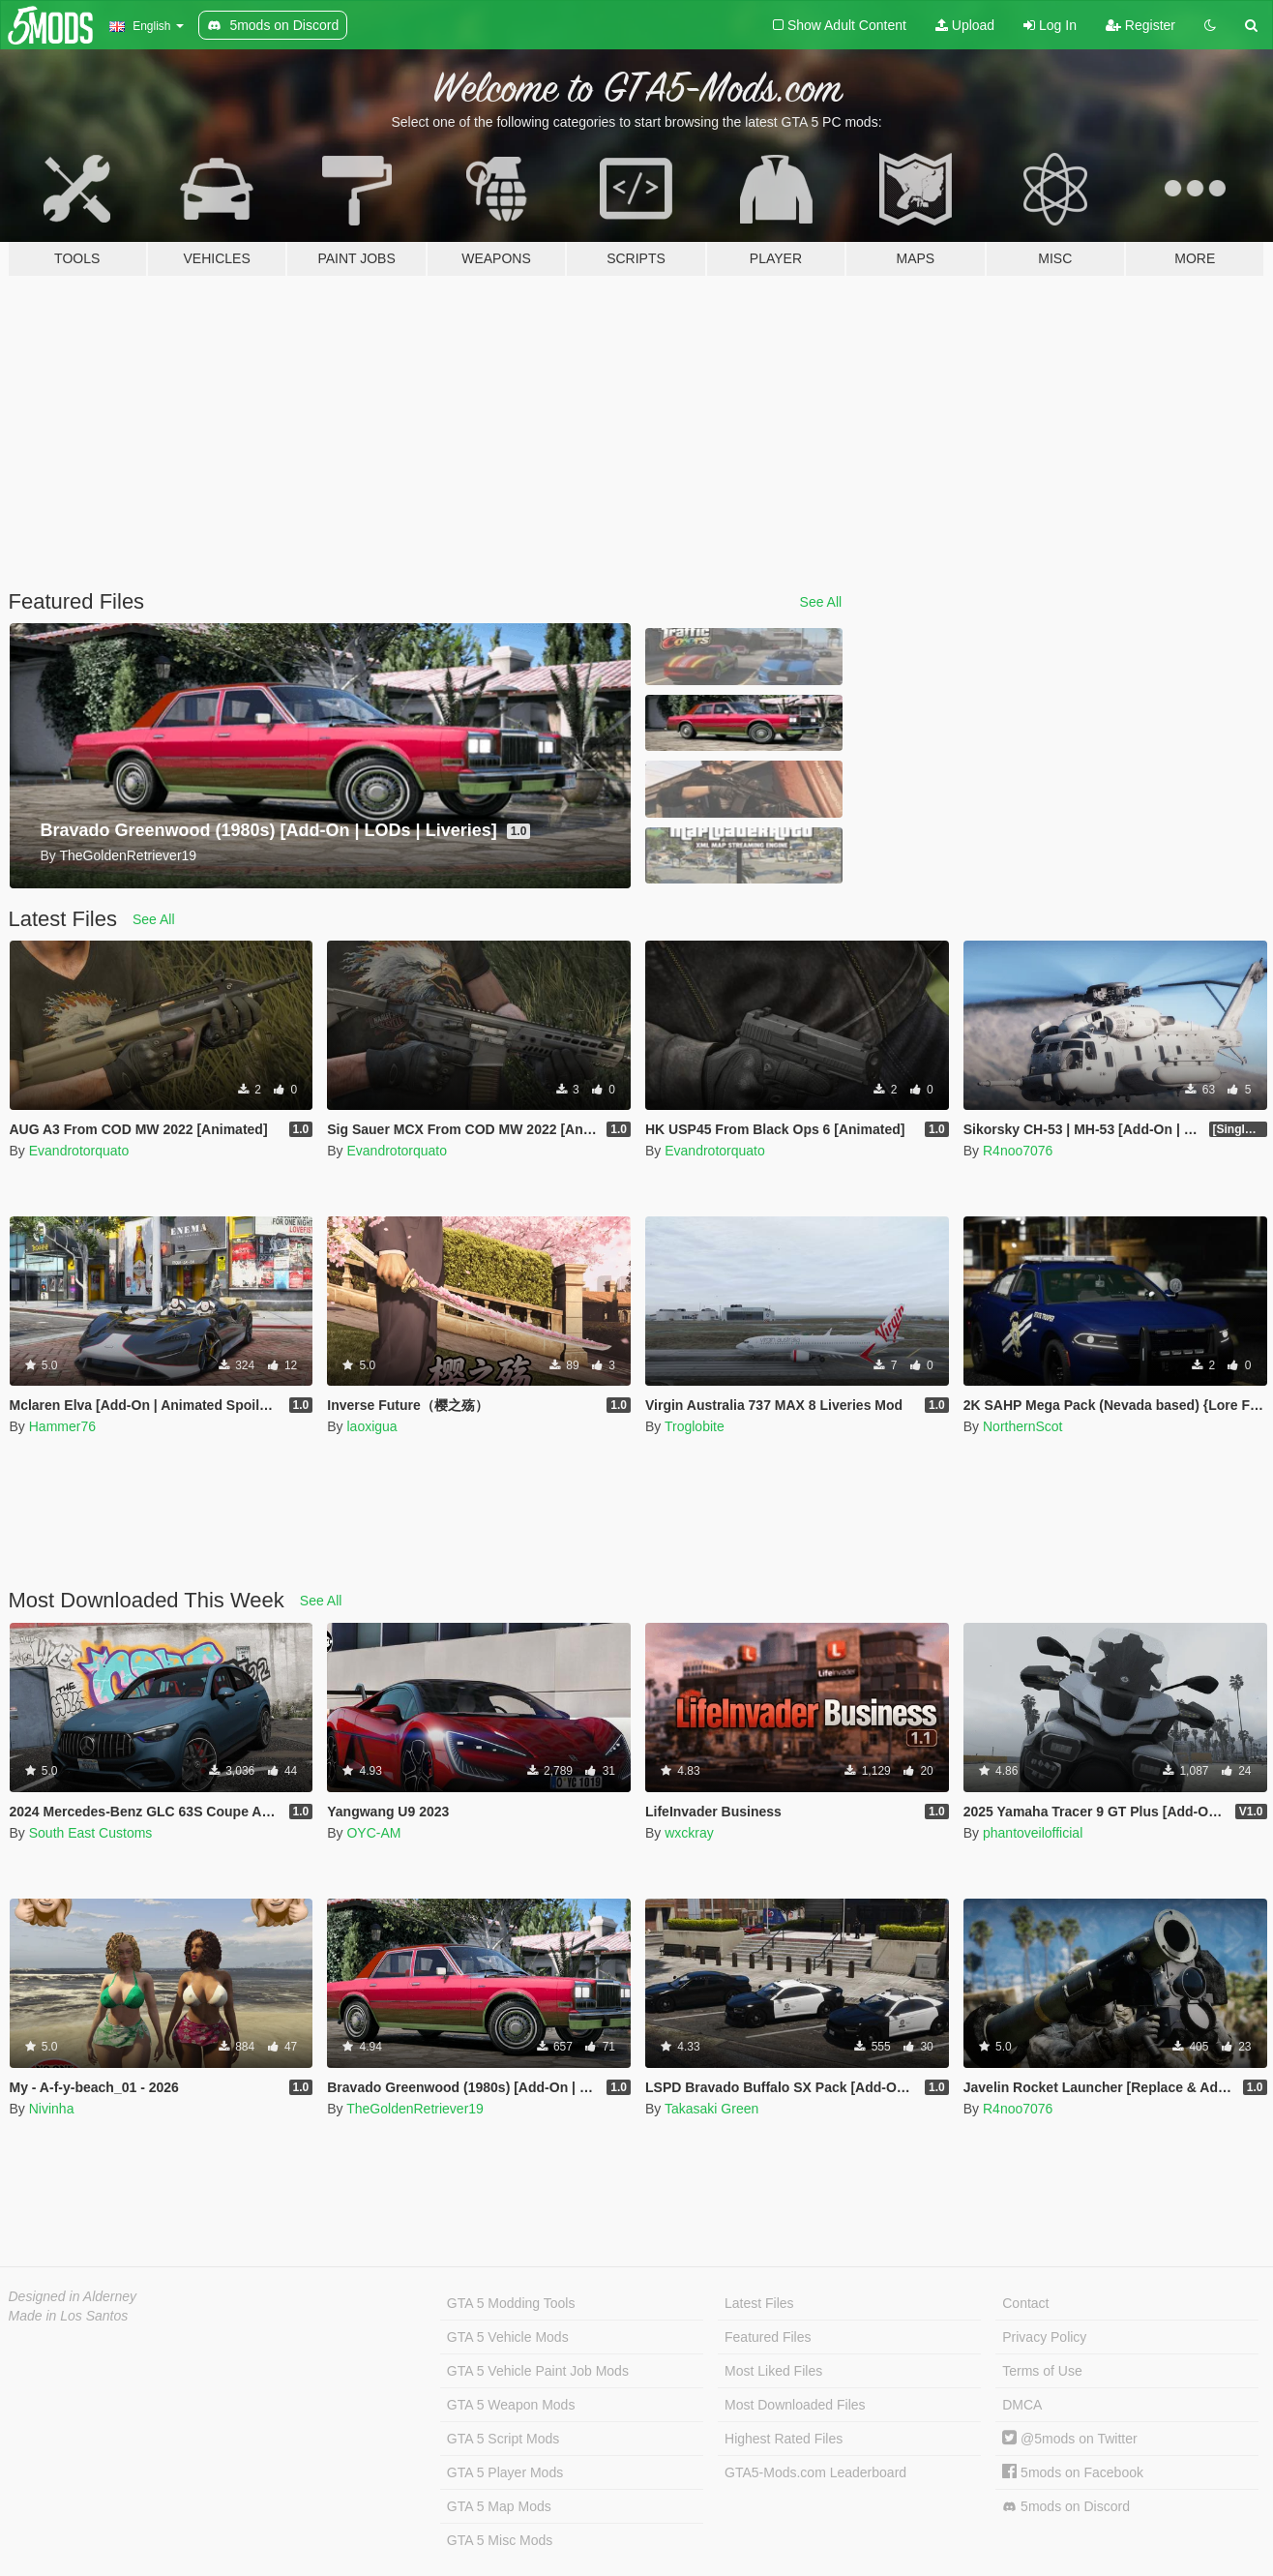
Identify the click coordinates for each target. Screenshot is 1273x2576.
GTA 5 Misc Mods (499, 2540)
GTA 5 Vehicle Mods (508, 2337)
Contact (1025, 2303)
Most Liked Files (773, 2371)
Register (1140, 25)
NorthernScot (1022, 1426)
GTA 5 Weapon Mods (511, 2404)
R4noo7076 (1017, 1150)
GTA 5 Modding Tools (511, 2303)
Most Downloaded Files (795, 2404)
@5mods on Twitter (1069, 2438)
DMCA (1022, 2404)
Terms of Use (1041, 2371)
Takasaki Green (711, 2108)
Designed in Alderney (73, 2296)
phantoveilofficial (1032, 1833)
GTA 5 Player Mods (505, 2472)
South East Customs (91, 1833)
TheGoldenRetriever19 (415, 2108)
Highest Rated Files (784, 2438)
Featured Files (768, 2337)
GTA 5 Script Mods (503, 2438)
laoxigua (371, 1426)
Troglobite (695, 1426)
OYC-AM (373, 1833)
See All (821, 602)
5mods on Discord (1066, 2507)
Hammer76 (62, 1426)
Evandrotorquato (79, 1150)
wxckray (689, 1833)
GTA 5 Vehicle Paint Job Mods (538, 2371)
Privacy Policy (1044, 2337)
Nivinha (51, 2108)
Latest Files (759, 2303)
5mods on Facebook (1072, 2472)
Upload (964, 25)
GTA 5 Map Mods (499, 2506)
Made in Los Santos (69, 2315)
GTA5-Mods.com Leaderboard (815, 2472)
